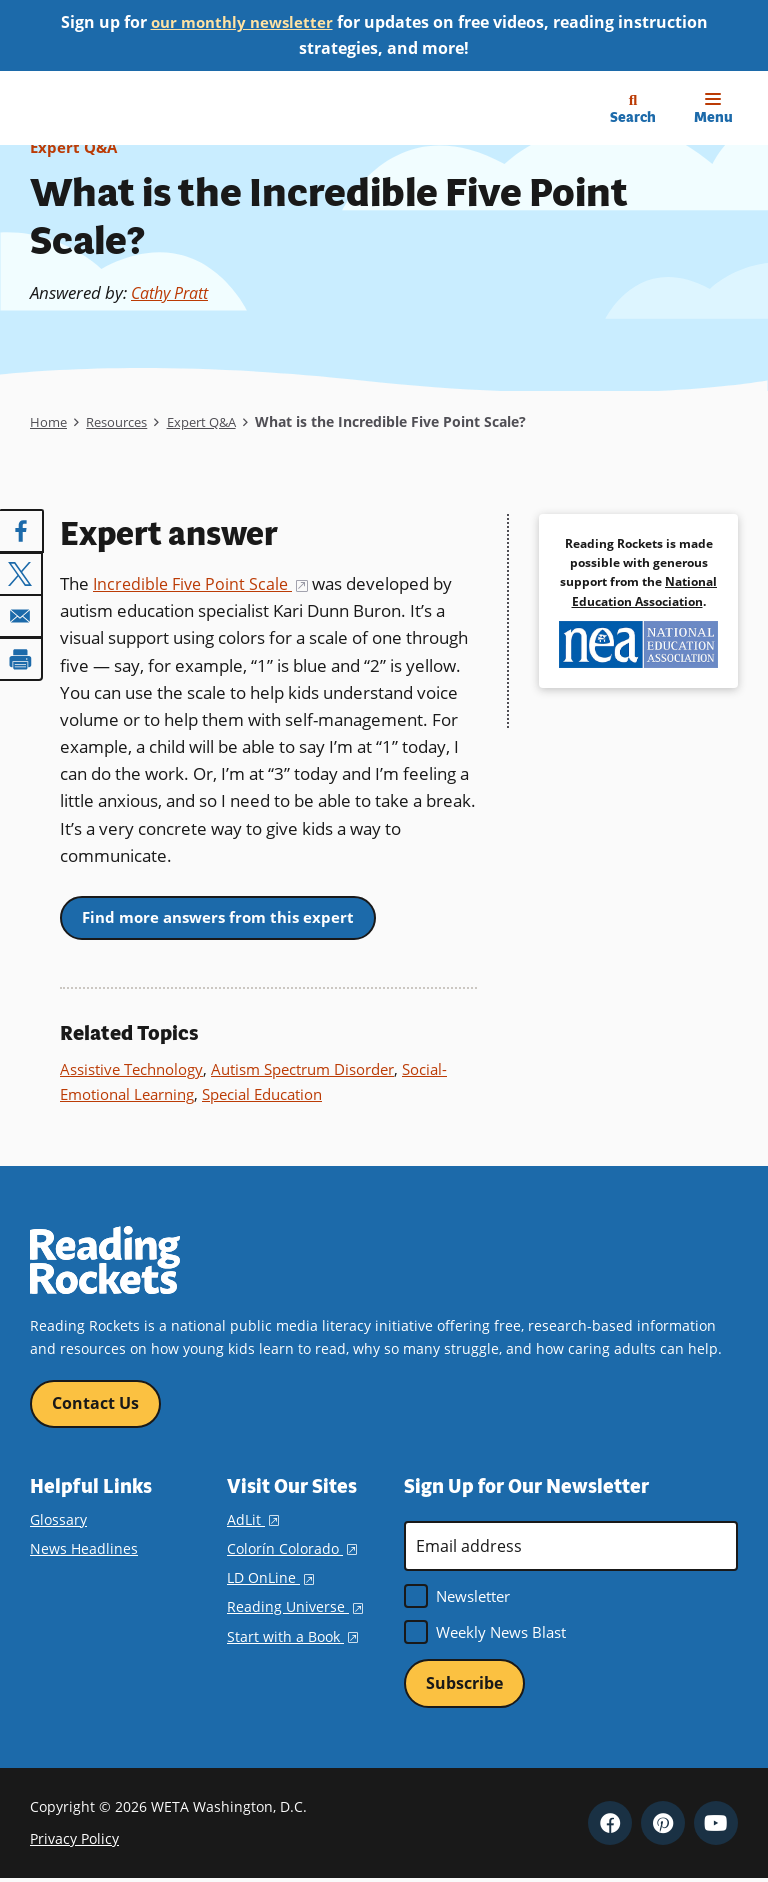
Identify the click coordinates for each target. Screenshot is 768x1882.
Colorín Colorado (292, 1550)
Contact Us (95, 1404)
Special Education (262, 1094)
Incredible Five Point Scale (204, 583)
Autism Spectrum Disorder (302, 1070)
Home (49, 421)
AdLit (253, 1520)
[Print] (22, 657)
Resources (122, 421)
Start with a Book (292, 1637)
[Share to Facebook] (22, 531)
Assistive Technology (131, 1070)
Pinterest (663, 1825)
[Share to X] (22, 573)
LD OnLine (270, 1579)
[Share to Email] (22, 615)
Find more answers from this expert (224, 917)
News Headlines (84, 1550)
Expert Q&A (75, 147)
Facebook (610, 1825)
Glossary (58, 1520)
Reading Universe (295, 1608)
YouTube (716, 1825)
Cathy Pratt (174, 292)
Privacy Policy (74, 1841)
